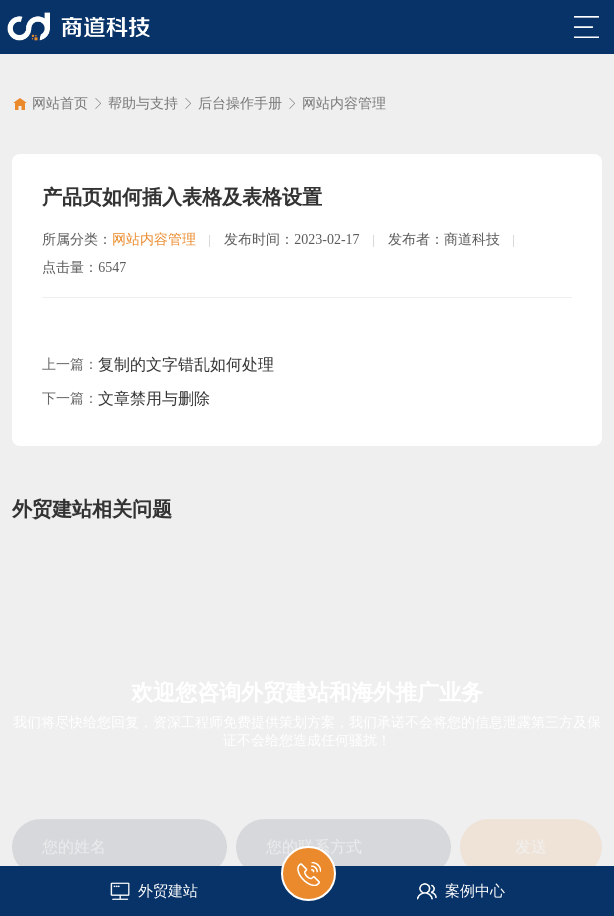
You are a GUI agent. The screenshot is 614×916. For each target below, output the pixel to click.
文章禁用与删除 (154, 398)
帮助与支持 (143, 103)
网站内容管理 (344, 103)
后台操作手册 (240, 103)
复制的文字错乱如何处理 (186, 364)
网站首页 (60, 103)
